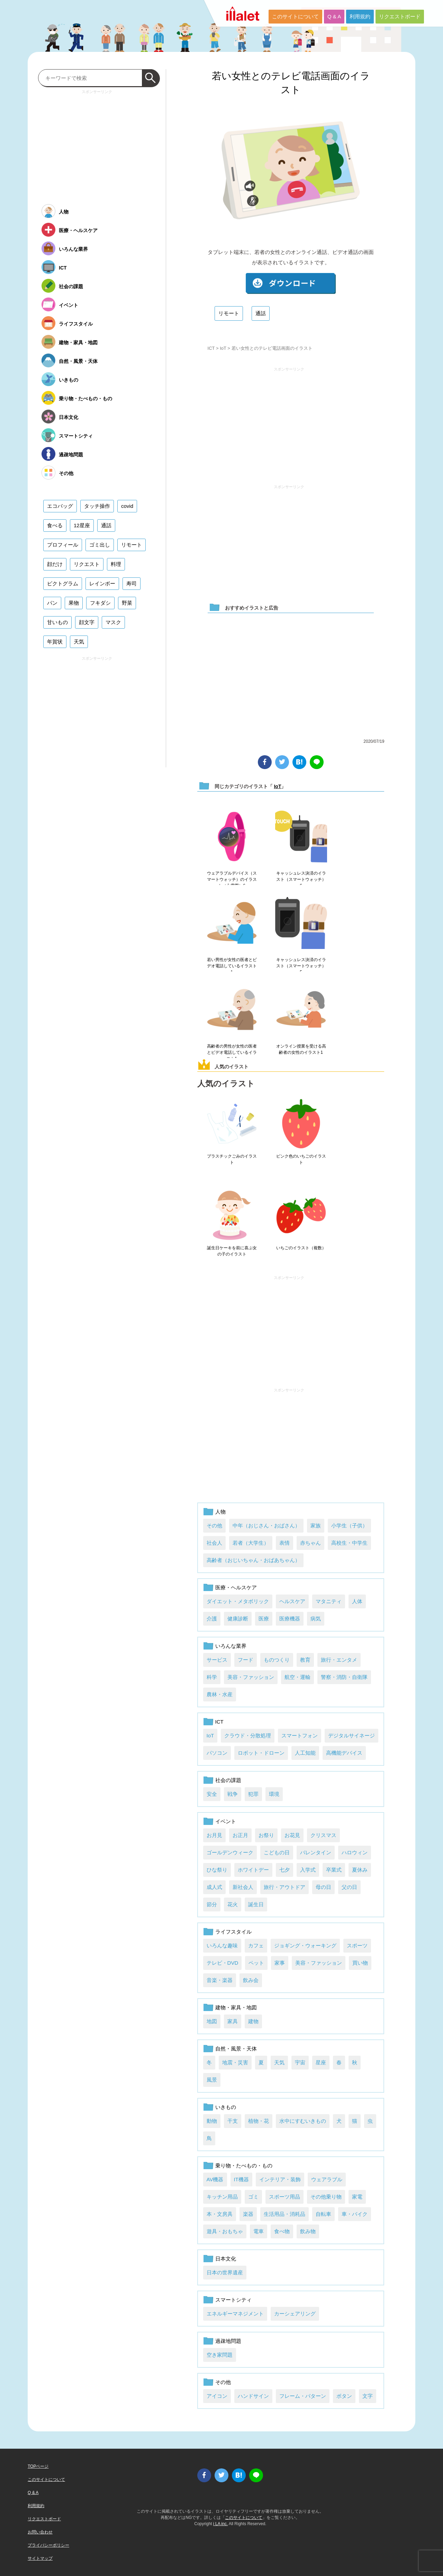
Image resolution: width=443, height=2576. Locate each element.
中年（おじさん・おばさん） (266, 1525)
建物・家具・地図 (236, 2007)
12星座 (82, 525)
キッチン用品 (222, 2197)
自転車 (323, 2214)
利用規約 (360, 16)
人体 (357, 1601)
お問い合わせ (40, 2532)
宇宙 (300, 2062)
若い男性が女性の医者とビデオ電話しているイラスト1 (232, 966)
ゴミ (253, 2197)
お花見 (292, 1835)
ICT (211, 348)
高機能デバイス (344, 1753)
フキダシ (100, 603)
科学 (212, 1677)
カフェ (256, 1945)
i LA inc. (220, 2523)
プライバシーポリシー (48, 2545)
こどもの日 (277, 1852)
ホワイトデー (253, 1870)
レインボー (102, 583)
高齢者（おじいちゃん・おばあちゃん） (253, 1560)
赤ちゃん (310, 1543)
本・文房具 (220, 2214)
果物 (74, 603)
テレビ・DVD (222, 1963)
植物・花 (258, 2121)
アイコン (217, 2396)
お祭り (266, 1835)
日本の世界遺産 (225, 2272)
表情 (284, 1543)
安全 (212, 1794)
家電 (357, 2197)
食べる (55, 525)
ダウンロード (291, 283)
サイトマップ (40, 2558)
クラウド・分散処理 (247, 1735)
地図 (212, 2021)
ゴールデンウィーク (230, 1852)
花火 (232, 1904)
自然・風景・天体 (236, 2049)
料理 (116, 564)
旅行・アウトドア (284, 1887)
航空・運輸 (297, 1677)
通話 (260, 313)
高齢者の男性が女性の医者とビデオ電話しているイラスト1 (232, 1052)
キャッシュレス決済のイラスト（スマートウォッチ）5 (301, 966)
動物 (212, 2121)
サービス (217, 1660)
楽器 (248, 2214)
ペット (256, 1963)
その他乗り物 (326, 2197)
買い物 (360, 1963)
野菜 (127, 603)
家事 (279, 1963)
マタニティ (329, 1601)
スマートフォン (299, 1735)
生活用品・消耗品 (284, 2214)
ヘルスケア (292, 1601)
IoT (223, 348)
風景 (212, 2080)
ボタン (344, 2396)
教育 (305, 1660)
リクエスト (87, 564)
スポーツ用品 (284, 2197)
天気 (279, 2062)
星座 (321, 2062)
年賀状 (55, 642)
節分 (212, 1904)
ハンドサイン (253, 2396)
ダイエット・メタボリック (238, 1601)
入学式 (308, 1870)
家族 (315, 1525)
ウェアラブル (326, 2179)
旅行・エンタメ (339, 1660)
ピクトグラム (62, 583)
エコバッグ (60, 506)
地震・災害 (235, 2062)
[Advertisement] (288, 422)
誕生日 (256, 1904)
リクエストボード (400, 16)
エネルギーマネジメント (235, 2314)
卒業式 (334, 1870)
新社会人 (243, 1887)
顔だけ (55, 564)
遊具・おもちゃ (225, 2231)
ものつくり (277, 1660)
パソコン (217, 1753)
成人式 (214, 1887)
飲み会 (251, 1980)
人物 (220, 1512)
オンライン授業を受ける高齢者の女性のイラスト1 (301, 1049)
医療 (264, 1619)
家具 (232, 2021)
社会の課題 (228, 1780)
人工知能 (305, 1753)
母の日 (323, 1887)
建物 (253, 2021)
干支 (232, 2121)
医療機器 (289, 1619)
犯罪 (253, 1794)
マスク (113, 622)
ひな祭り (217, 1870)
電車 (258, 2231)
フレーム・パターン (302, 2396)
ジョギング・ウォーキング (305, 1945)
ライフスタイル (233, 1932)
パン (52, 603)
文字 (367, 2396)
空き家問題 (220, 2355)
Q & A (334, 16)
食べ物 (282, 2231)
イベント (225, 1821)
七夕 (284, 1870)
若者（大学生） (251, 1543)
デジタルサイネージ (351, 1735)
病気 (315, 1619)
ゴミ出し (99, 545)
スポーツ (357, 1945)
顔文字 (86, 622)
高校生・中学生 (349, 1543)
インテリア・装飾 (280, 2179)
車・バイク (355, 2214)
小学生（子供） (349, 1525)
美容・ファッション (250, 1677)
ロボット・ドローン (261, 1753)
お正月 (240, 1835)
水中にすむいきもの (302, 2121)
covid (127, 506)
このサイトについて (295, 16)
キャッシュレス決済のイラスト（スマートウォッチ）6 (301, 879)
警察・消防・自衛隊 (344, 1677)
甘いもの (57, 622)
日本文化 (225, 2259)
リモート (228, 313)
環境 (274, 1794)
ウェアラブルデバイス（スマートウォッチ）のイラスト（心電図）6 (232, 879)
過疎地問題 (228, 2341)
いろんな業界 (230, 1646)
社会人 (214, 1543)
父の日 (349, 1887)
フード (245, 1660)
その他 (214, 1525)
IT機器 (241, 2179)
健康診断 (237, 1619)
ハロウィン (355, 1852)
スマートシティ (233, 2300)
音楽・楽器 (220, 1980)
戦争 (232, 1794)
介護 (212, 1619)
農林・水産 (220, 1694)
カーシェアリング (295, 2314)
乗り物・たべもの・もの (243, 2165)
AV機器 (215, 2179)
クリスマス (323, 1835)
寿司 (131, 583)
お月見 (214, 1835)
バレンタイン (315, 1852)
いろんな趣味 (222, 1945)
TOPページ (38, 2466)
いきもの (225, 2107)
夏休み (360, 1870)
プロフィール (62, 545)
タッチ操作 (97, 506)
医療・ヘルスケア (236, 1587)
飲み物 (308, 2231)
